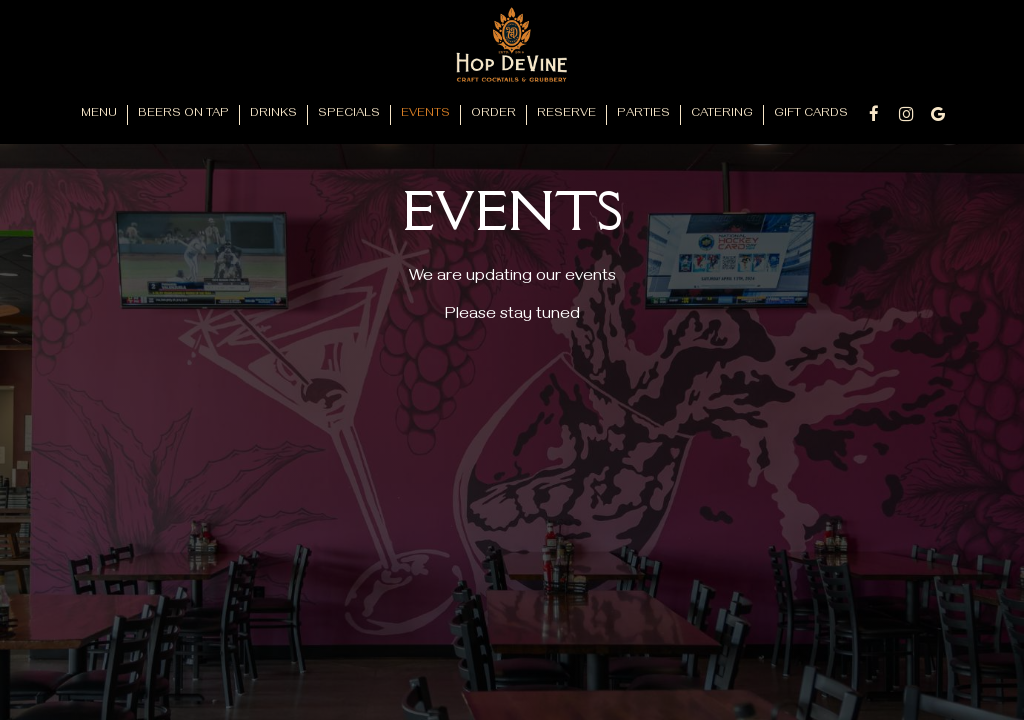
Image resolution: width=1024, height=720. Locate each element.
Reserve (566, 114)
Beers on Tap (183, 114)
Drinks (273, 114)
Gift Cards (811, 114)
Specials (349, 114)
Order (493, 114)
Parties (643, 114)
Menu (99, 114)
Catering (722, 114)
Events (425, 114)
